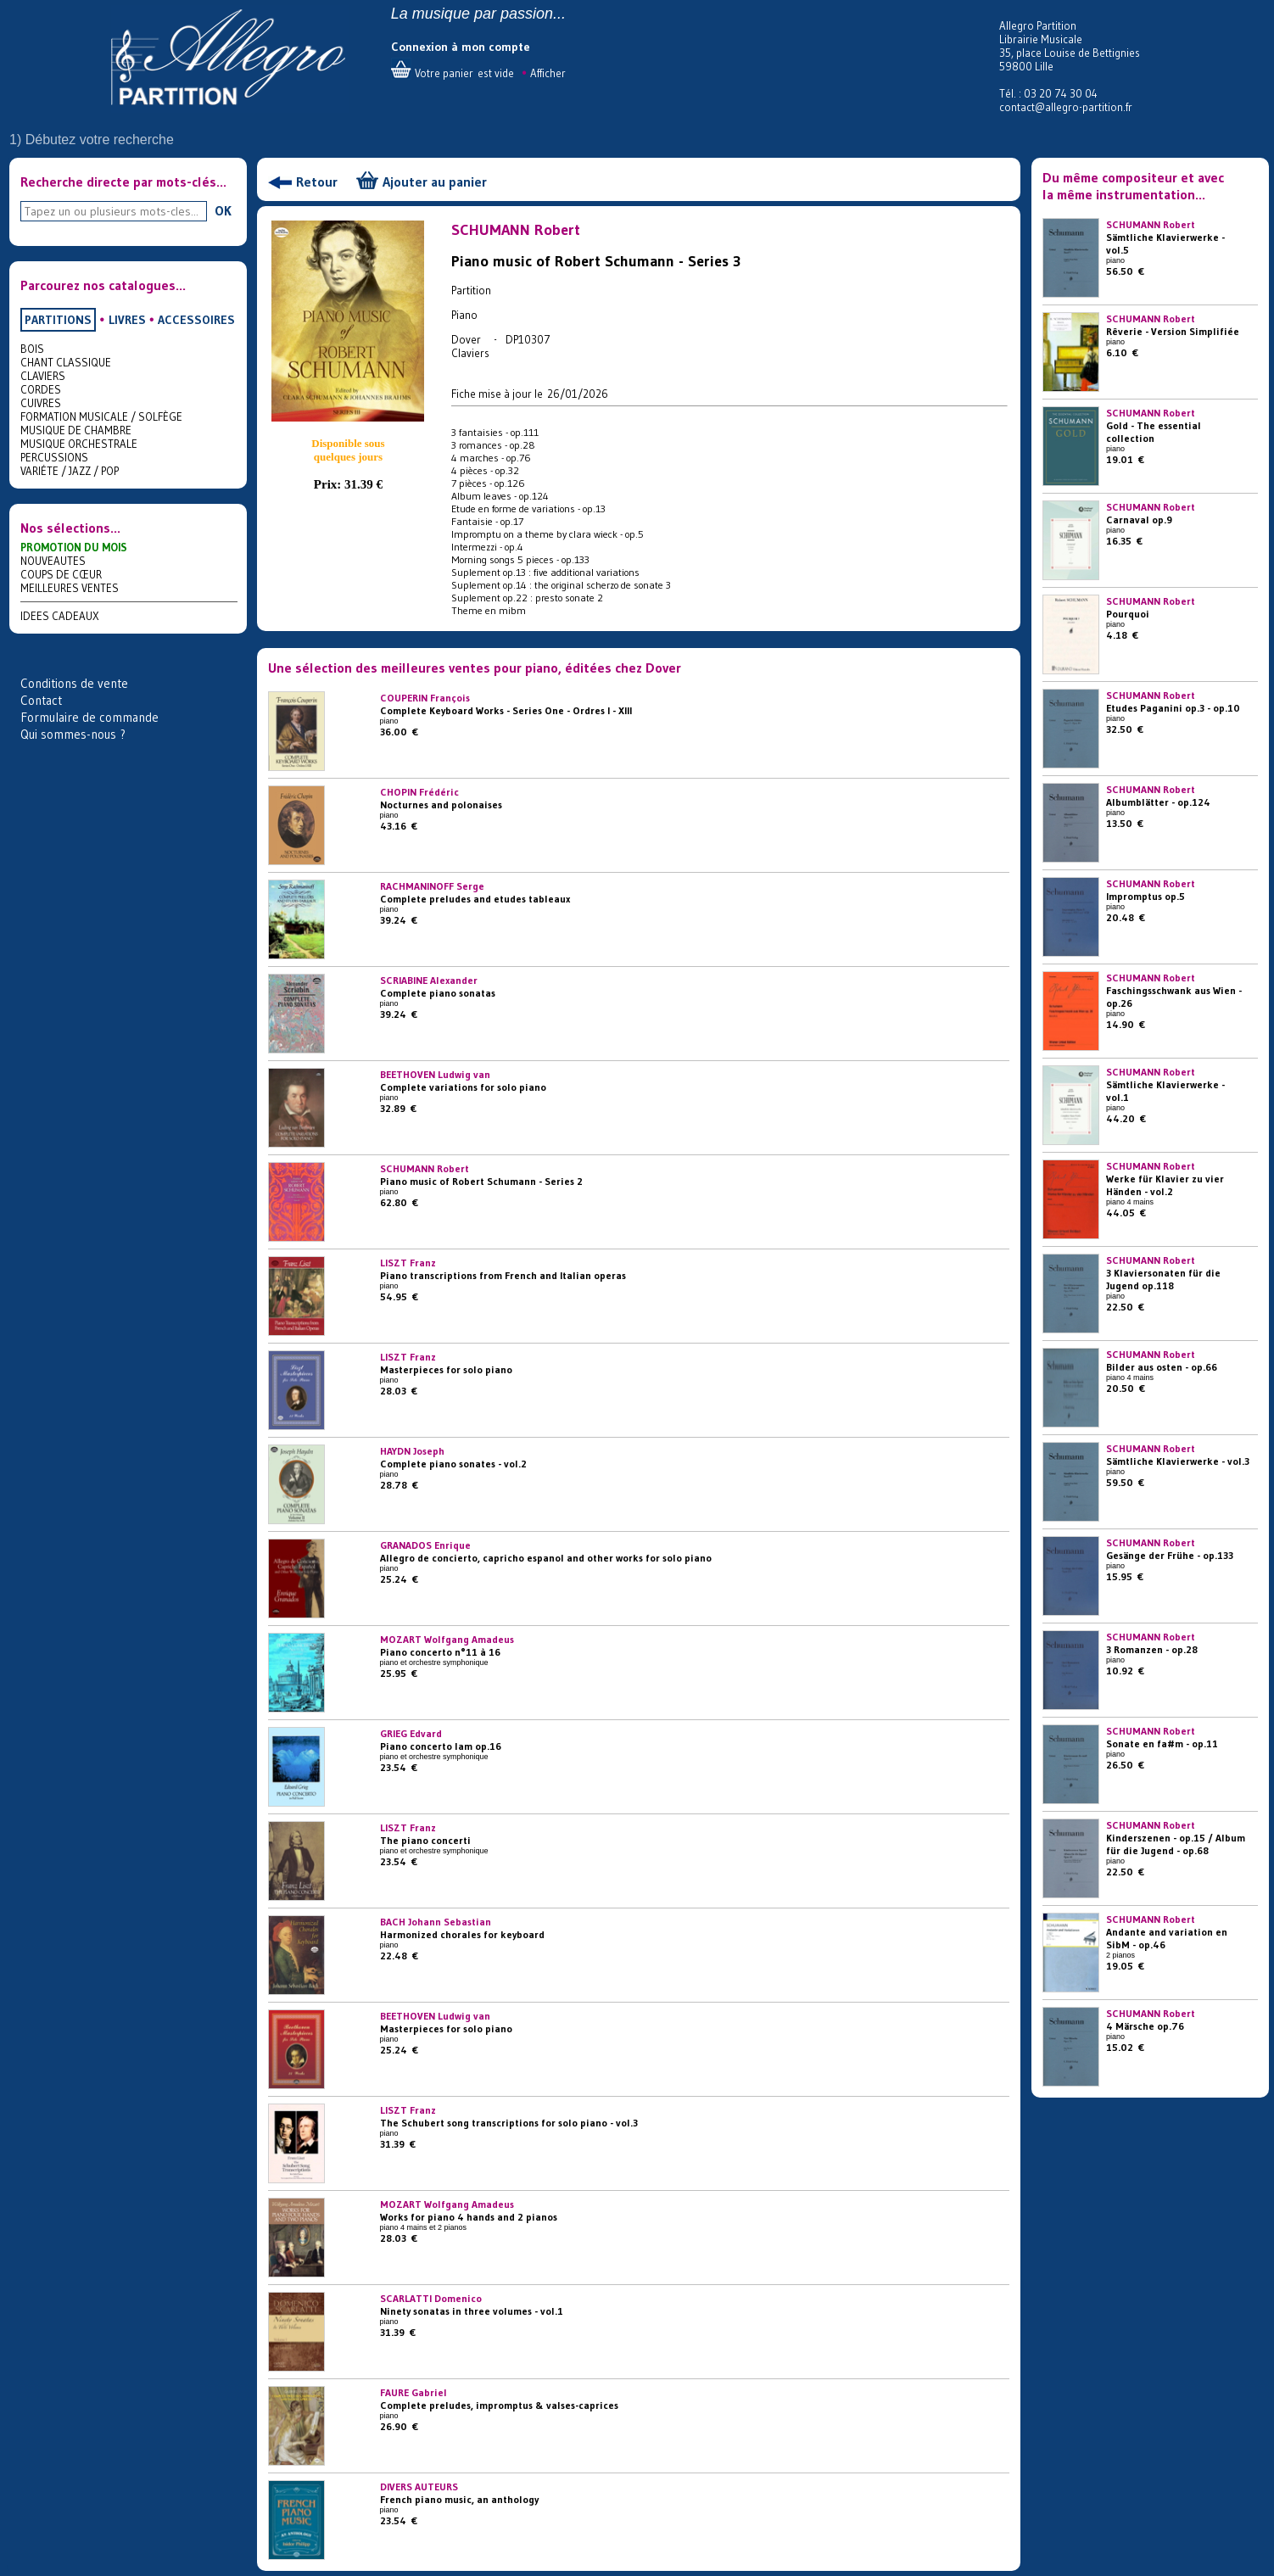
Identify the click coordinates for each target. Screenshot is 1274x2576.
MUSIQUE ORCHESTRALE (78, 443)
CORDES (40, 389)
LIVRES (127, 319)
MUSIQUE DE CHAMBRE (75, 430)
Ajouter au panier (435, 181)
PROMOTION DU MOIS (73, 547)
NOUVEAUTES (53, 560)
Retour (317, 181)
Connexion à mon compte (460, 46)
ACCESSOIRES (196, 319)
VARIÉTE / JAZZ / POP (69, 471)
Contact (41, 700)
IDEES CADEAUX (59, 616)
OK (223, 210)
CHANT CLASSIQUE (65, 362)
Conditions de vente (74, 683)
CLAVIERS (42, 376)
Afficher (548, 73)
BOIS (32, 348)
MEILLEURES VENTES (69, 588)
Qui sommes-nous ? (73, 734)
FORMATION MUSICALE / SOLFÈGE (101, 416)
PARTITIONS (58, 319)
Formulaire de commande (89, 717)
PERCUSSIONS (54, 457)
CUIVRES (40, 403)
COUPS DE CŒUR (61, 574)
